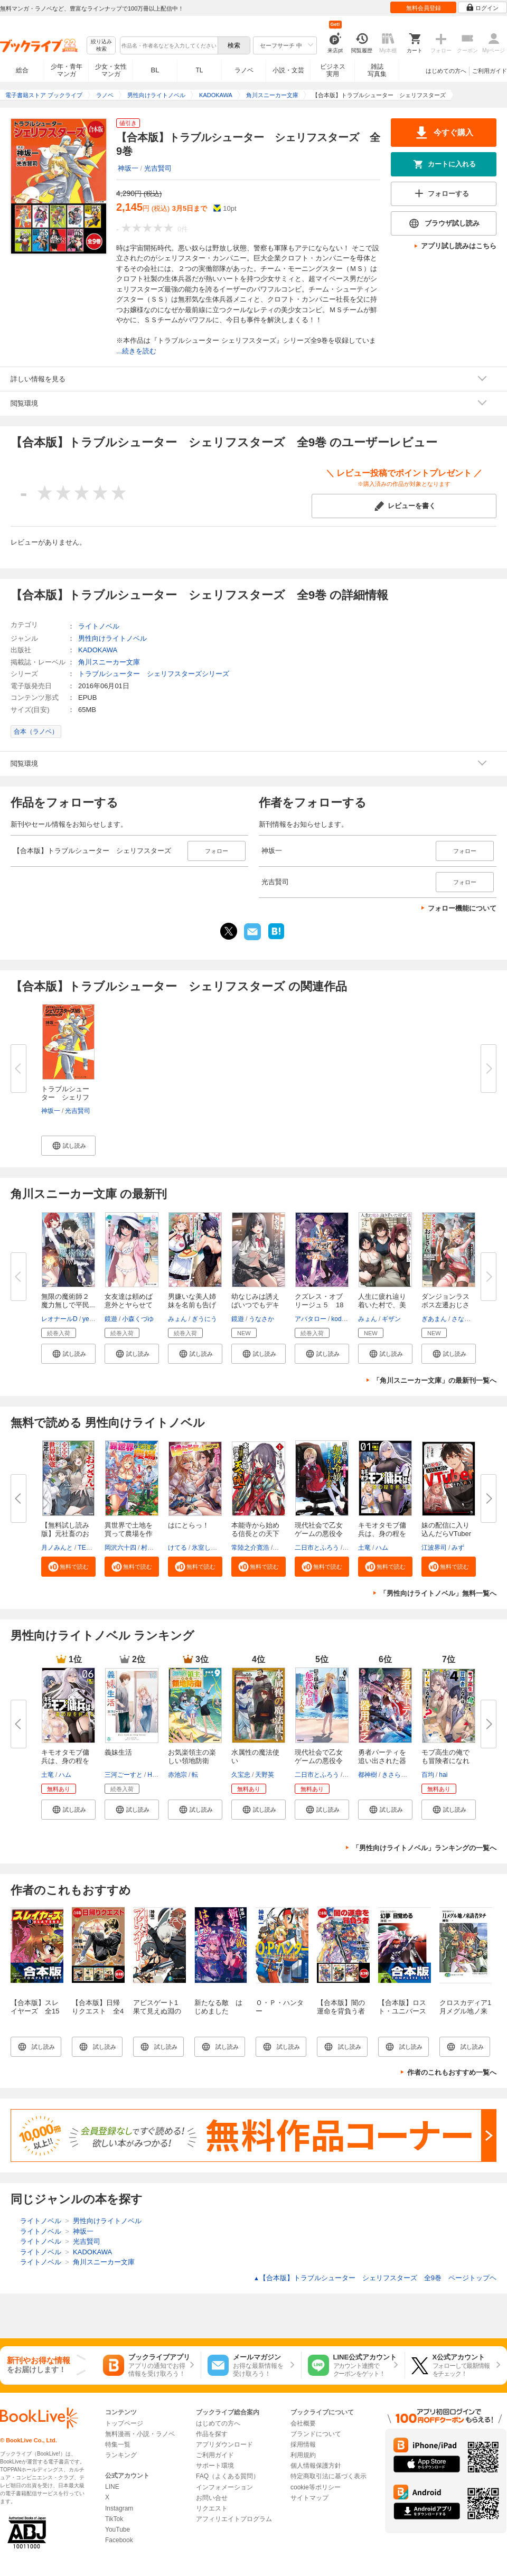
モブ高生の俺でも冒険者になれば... (445, 1760)
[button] (68, 1146)
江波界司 (434, 1547)
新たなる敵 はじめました (218, 2007)
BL (155, 70)
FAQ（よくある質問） (227, 2476)
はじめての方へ (446, 71)
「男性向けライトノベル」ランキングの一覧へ (424, 1848)
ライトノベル (98, 626)
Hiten (154, 1774)
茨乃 (280, 1547)
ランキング (121, 2455)
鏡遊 (111, 1319)
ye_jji (89, 1319)
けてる (177, 1547)
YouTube (117, 2529)
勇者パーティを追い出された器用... (382, 1760)
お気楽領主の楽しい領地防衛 (192, 1756)
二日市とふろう (317, 1547)
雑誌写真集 (377, 70)
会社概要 (303, 2423)
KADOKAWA (97, 650)
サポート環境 (215, 2465)
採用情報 (303, 2444)
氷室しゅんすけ (214, 1547)
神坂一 (128, 168)
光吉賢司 (158, 168)
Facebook (119, 2540)
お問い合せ (212, 2498)
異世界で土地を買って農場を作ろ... (129, 1533)
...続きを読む (136, 351)
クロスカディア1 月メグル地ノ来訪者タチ (468, 2011)
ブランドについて (315, 2434)
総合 (22, 70)
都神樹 (367, 1774)
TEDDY (88, 1547)
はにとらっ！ (188, 1525)
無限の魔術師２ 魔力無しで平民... (68, 1300)
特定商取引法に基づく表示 (328, 2476)
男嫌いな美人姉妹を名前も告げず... (192, 1304)
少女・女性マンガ (111, 70)
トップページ (124, 2423)
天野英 (264, 1774)
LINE (112, 2486)
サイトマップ (309, 2498)
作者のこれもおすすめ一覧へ (451, 2072)
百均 (427, 1774)
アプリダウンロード (224, 2444)
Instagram (119, 2508)
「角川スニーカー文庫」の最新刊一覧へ (434, 1380)
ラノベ (243, 70)
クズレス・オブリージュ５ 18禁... (319, 1304)
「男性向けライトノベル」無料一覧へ (438, 1593)
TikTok (114, 2519)
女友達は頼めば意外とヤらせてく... (129, 1304)
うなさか (261, 1319)
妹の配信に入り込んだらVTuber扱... (446, 1533)
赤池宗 (177, 1774)
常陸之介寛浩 (250, 1547)
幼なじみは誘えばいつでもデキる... (255, 1304)
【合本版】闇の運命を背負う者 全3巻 (344, 2011)
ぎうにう (204, 1319)
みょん (177, 1319)
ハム (381, 1547)
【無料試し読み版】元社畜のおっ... (65, 1533)
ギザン (391, 1319)
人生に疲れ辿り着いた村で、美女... (382, 1304)
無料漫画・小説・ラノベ (140, 2434)
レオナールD (59, 1319)
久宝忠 (240, 1774)
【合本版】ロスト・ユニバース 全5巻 (405, 2011)
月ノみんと (57, 1547)
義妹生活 (118, 1752)
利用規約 (303, 2455)
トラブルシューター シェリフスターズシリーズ (153, 674)
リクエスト (212, 2508)
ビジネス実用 (332, 70)
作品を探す (212, 2434)
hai (443, 1774)
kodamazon (347, 1319)
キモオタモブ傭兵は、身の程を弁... (382, 1533)
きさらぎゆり (401, 1774)
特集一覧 (117, 2444)
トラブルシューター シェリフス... (65, 1097)
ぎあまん (434, 1319)
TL (199, 70)
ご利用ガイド (489, 71)
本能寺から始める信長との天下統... (255, 1533)
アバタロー (310, 1319)
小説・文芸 (288, 70)
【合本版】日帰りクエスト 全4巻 (98, 2011)
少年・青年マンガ (66, 70)
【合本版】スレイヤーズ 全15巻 (35, 2011)
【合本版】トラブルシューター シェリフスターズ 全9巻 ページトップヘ (374, 2278)
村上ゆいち (157, 1547)
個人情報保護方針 (315, 2465)
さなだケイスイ (474, 1319)
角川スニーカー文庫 (109, 662)
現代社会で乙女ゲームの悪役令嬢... (319, 1533)
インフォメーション (224, 2487)
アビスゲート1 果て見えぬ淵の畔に (159, 2011)
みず (458, 1547)
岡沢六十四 (120, 1547)
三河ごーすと (124, 1774)
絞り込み (101, 46)
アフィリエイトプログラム (234, 2519)
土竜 (364, 1547)
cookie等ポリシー (315, 2487)
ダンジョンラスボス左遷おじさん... (445, 1304)
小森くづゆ (138, 1319)
